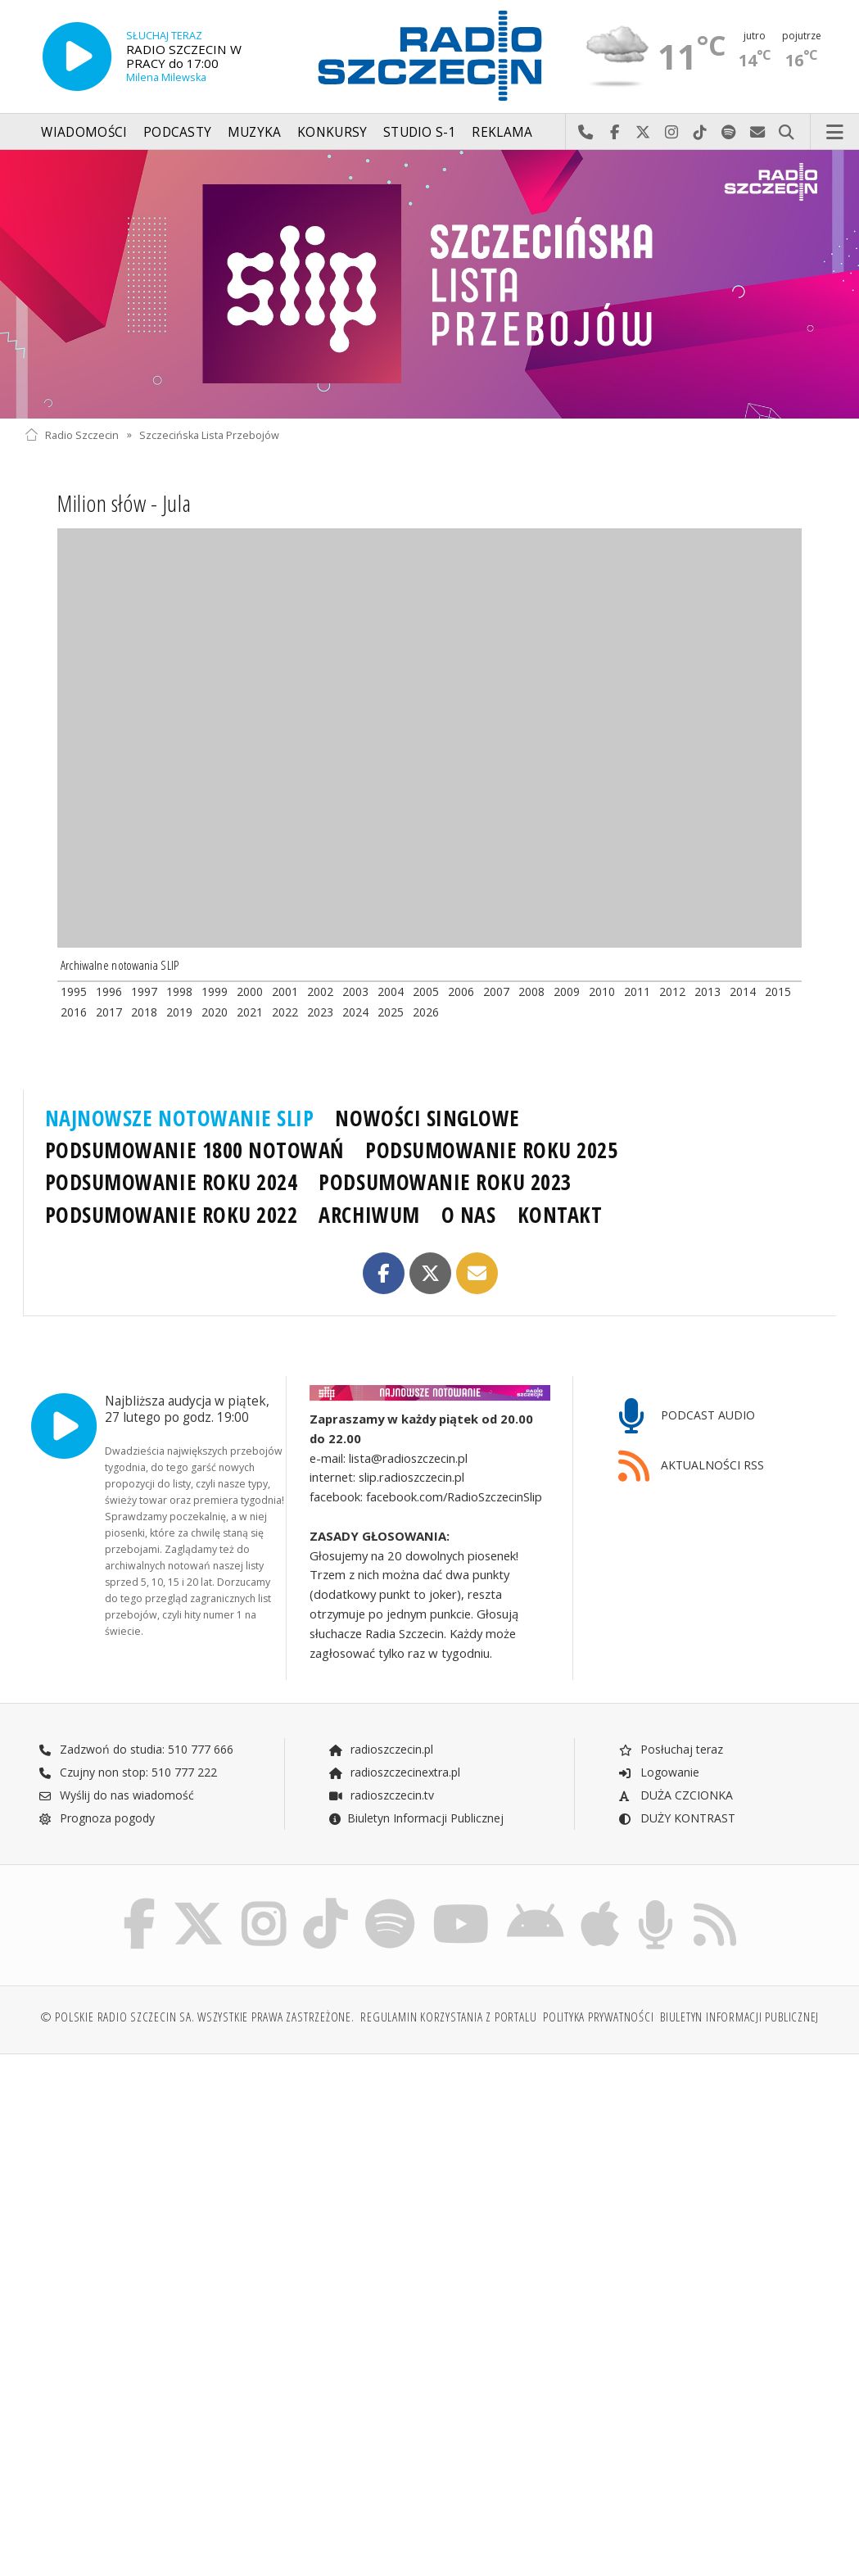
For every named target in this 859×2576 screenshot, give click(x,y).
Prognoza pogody (97, 1818)
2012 (672, 991)
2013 (707, 991)
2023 (320, 1012)
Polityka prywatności (598, 2017)
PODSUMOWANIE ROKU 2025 (491, 1150)
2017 (109, 1012)
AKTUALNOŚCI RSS (691, 1467)
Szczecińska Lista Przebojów (209, 434)
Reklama (502, 132)
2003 (355, 991)
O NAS (468, 1214)
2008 (531, 991)
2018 (144, 1012)
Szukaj (786, 133)
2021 (250, 1012)
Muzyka (255, 132)
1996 (109, 991)
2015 (778, 991)
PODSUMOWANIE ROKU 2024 (171, 1182)
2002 (320, 991)
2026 (426, 1012)
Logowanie (658, 1772)
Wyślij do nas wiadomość (758, 133)
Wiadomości (84, 132)
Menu (835, 133)
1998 (179, 991)
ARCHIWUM (369, 1214)
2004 (391, 991)
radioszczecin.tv (381, 1795)
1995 (74, 991)
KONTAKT (560, 1214)
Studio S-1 (419, 132)
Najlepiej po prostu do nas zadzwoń (586, 133)
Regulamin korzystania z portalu (448, 2017)
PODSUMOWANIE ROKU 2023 (445, 1182)
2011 (637, 991)
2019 (179, 1012)
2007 (496, 991)
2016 (74, 1012)
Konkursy (332, 132)
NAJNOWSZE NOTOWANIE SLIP (179, 1118)
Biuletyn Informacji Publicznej (416, 1818)
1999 (214, 991)
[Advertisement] (225, 2192)
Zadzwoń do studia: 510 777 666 (136, 1749)
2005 (426, 991)
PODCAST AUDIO (686, 1417)
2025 (391, 1012)
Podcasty (177, 132)
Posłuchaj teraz (670, 1749)
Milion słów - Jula (124, 502)
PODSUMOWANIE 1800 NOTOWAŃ (194, 1150)
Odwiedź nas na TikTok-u (700, 133)
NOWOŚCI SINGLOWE (427, 1118)
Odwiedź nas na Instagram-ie (672, 133)
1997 (144, 991)
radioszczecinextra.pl (394, 1772)
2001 (285, 991)
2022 (285, 1012)
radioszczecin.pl (380, 1749)
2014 (743, 991)
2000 (250, 991)
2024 (355, 1012)
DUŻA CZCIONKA (675, 1795)
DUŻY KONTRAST (676, 1818)
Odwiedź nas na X (643, 133)
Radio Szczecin (71, 434)
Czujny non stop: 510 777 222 (128, 1772)
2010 (602, 991)
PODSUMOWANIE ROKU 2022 (171, 1214)
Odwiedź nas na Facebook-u (614, 133)
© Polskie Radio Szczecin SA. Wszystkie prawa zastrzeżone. (197, 2017)
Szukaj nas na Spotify (729, 133)
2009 (567, 991)
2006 (461, 991)
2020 (214, 1012)
